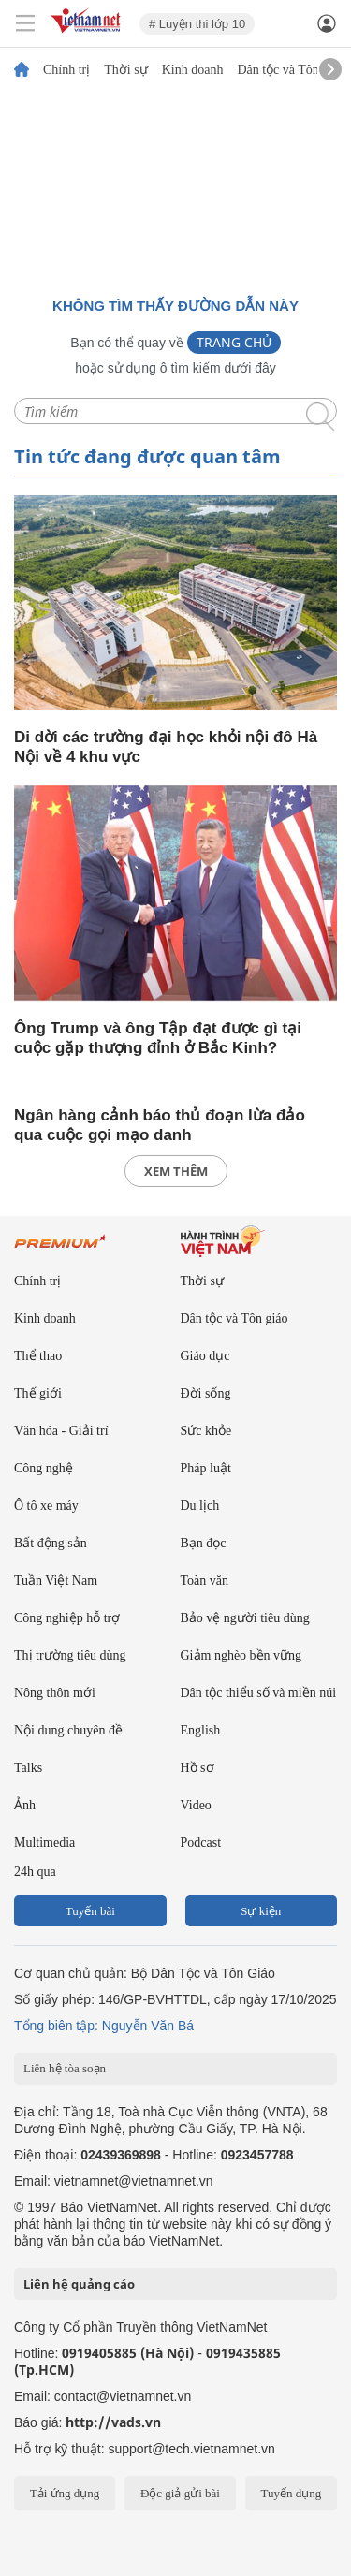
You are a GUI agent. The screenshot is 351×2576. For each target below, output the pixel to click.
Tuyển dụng (290, 2493)
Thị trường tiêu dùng (70, 1655)
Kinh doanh (193, 70)
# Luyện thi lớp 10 (197, 24)
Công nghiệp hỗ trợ (67, 1618)
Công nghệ (43, 1468)
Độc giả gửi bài (180, 2493)
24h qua (35, 1872)
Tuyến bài (90, 1911)
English (201, 1730)
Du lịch (200, 1506)
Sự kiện (261, 1911)
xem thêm (176, 1171)
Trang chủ (234, 342)
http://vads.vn (113, 2422)
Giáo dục (205, 1356)
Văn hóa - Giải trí (61, 1431)
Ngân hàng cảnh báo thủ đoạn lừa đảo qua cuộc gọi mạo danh (159, 1125)
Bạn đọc (204, 1543)
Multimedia (44, 1843)
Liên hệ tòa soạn (64, 2068)
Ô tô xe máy (46, 1506)
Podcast (201, 1843)
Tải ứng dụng (65, 2493)
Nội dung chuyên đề (68, 1730)
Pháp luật (206, 1468)
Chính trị (66, 70)
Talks (28, 1768)
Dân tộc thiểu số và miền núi (259, 1693)
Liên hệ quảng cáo (79, 2284)
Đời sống (206, 1393)
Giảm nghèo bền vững (241, 1655)
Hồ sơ (197, 1768)
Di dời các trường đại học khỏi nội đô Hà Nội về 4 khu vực (165, 747)
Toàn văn (205, 1580)
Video (196, 1805)
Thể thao (38, 1356)
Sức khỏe (206, 1431)
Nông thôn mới (54, 1693)
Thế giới (38, 1393)
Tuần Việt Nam (55, 1580)
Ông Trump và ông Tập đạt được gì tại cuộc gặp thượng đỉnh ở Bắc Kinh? (157, 1038)
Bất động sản (50, 1543)
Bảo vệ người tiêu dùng (245, 1618)
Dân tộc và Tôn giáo (290, 70)
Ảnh (25, 1805)
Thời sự (125, 70)
